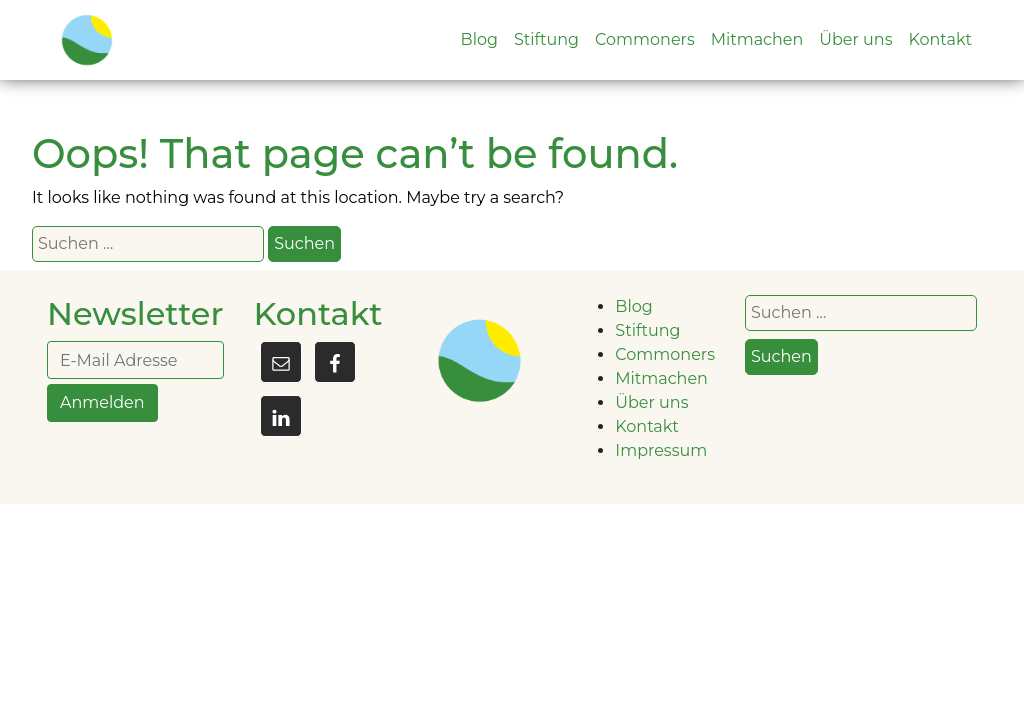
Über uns (855, 39)
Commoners (645, 39)
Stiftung (546, 39)
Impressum (661, 450)
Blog (479, 39)
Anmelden (102, 402)
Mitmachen (757, 39)
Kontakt (940, 39)
